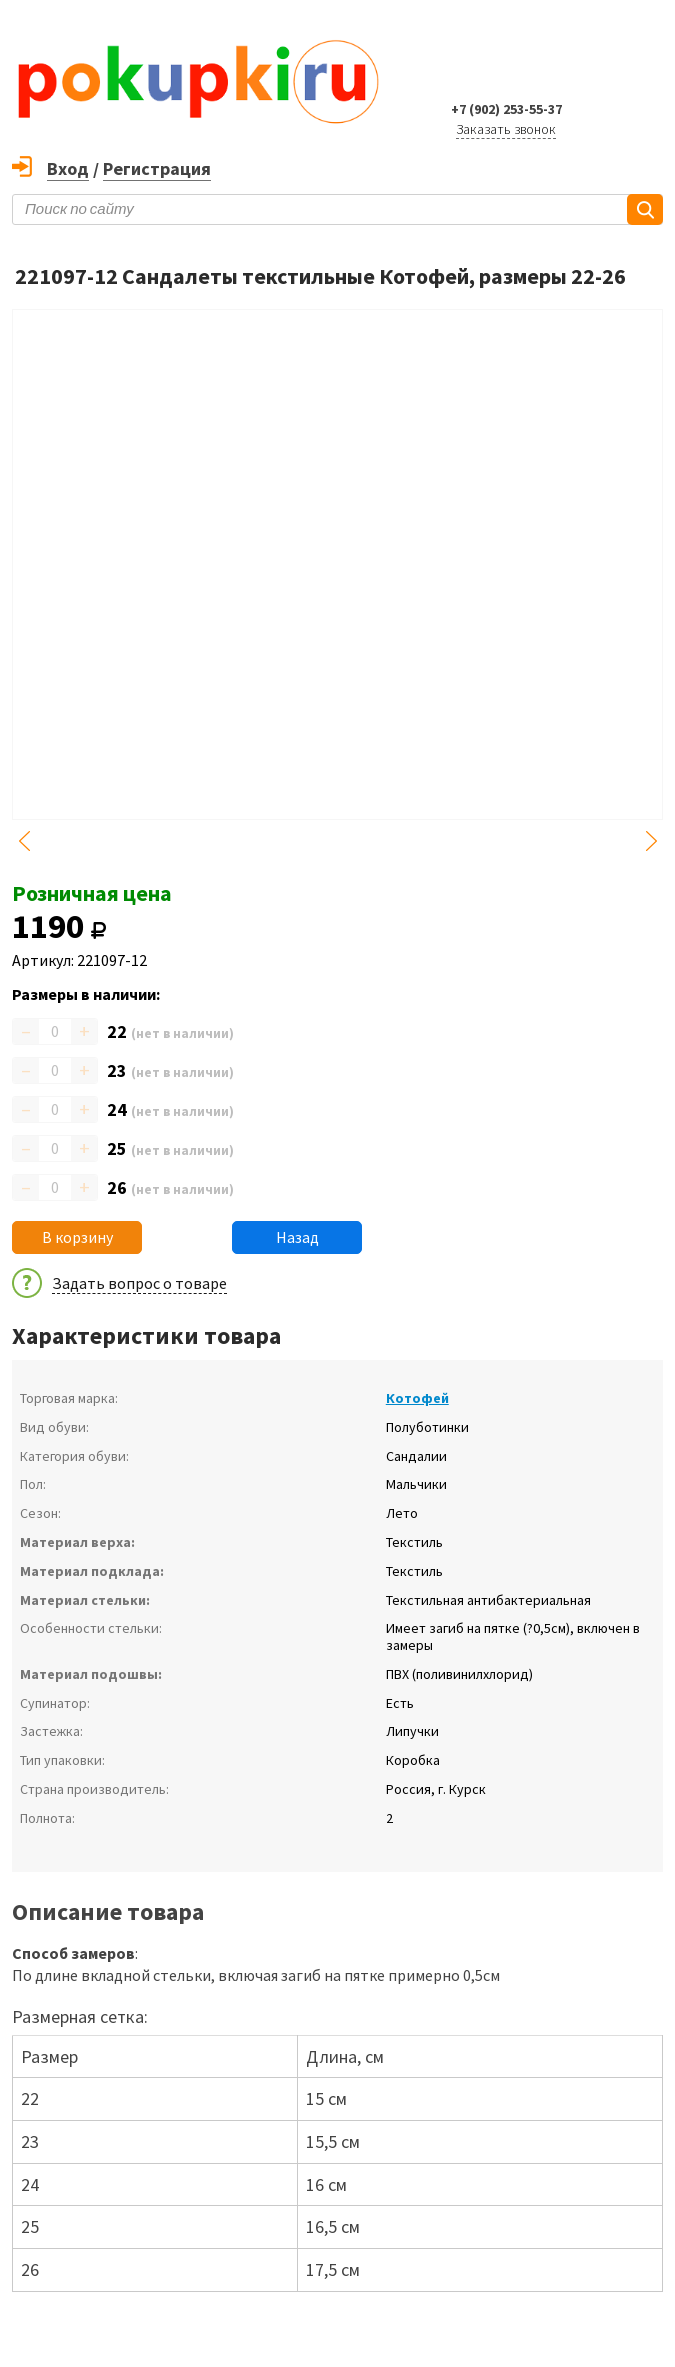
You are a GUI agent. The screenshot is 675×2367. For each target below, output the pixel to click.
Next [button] (651, 841)
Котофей (417, 1398)
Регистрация (157, 168)
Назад (297, 1237)
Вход (68, 168)
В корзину (77, 1237)
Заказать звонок (506, 129)
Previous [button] (24, 841)
